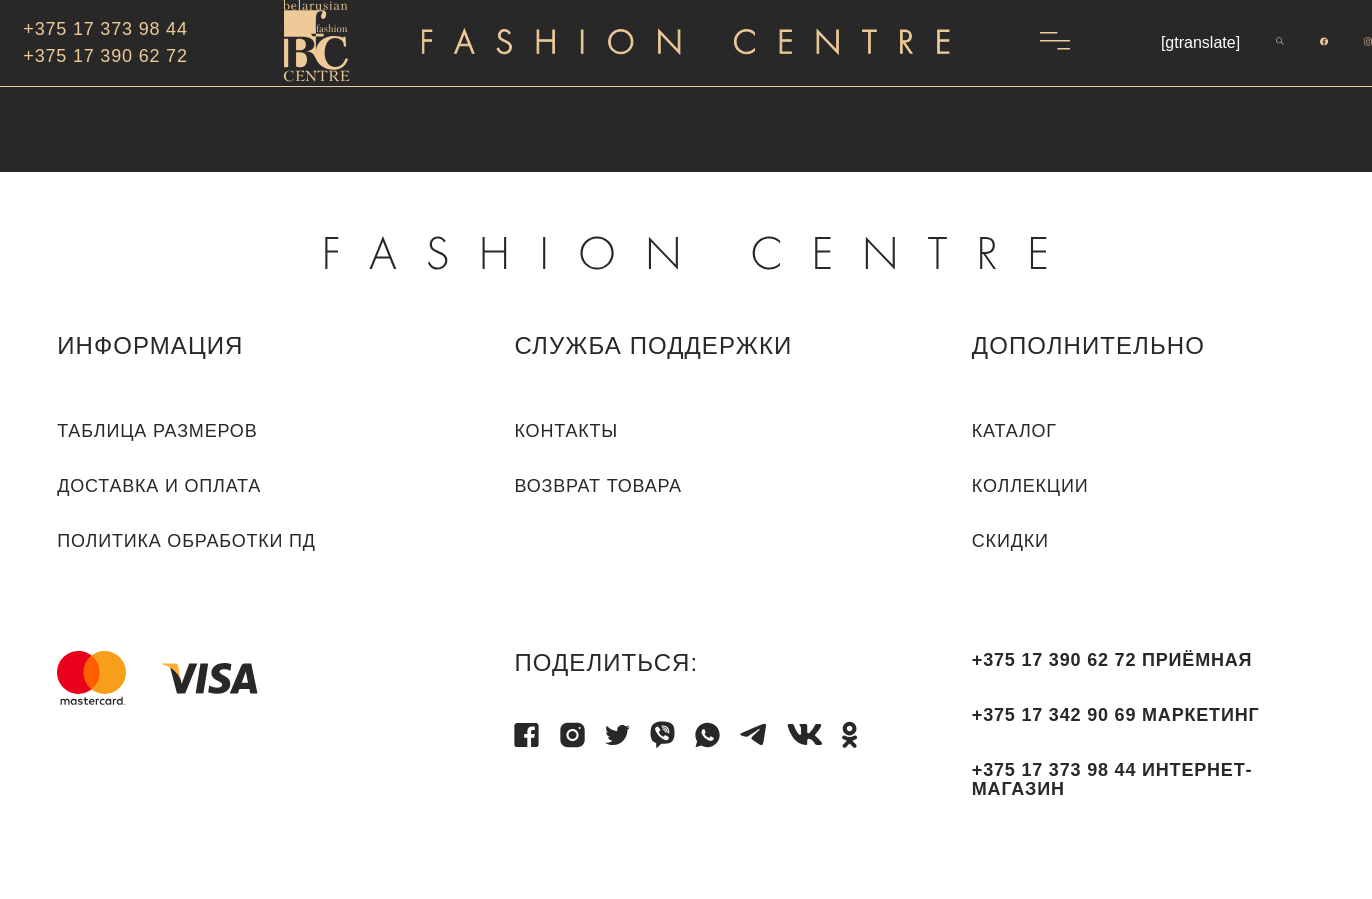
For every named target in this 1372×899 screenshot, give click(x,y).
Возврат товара (597, 486)
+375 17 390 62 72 (105, 56)
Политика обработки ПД (186, 541)
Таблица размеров (157, 431)
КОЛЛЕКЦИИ (1030, 486)
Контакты (566, 431)
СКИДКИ (1010, 541)
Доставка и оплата (159, 486)
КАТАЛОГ (1014, 431)
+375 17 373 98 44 (105, 29)
